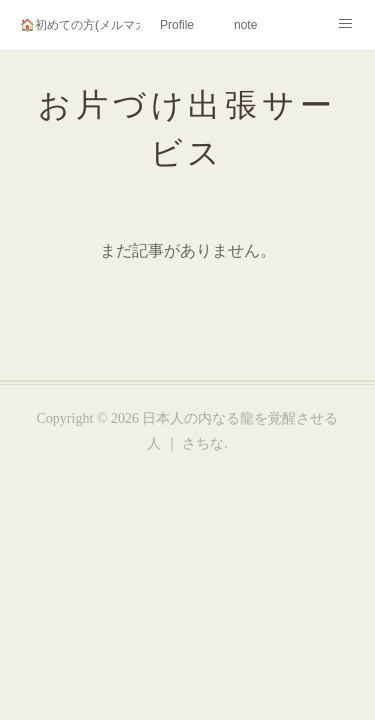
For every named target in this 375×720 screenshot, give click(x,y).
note (245, 25)
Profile (177, 25)
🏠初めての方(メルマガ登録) (80, 25)
